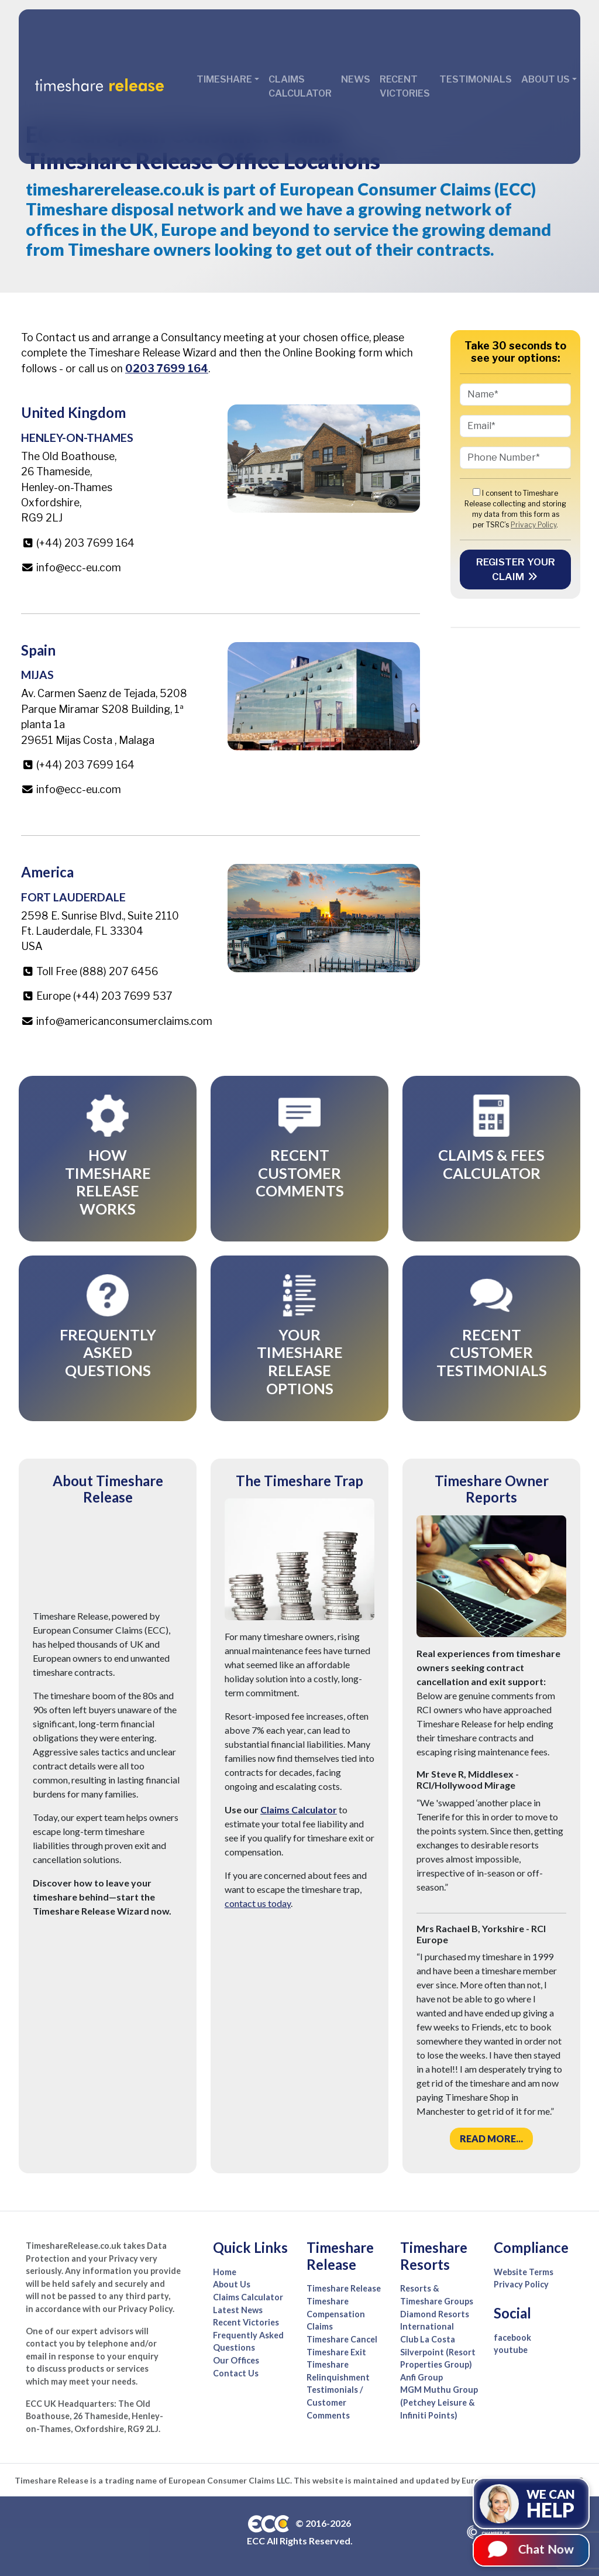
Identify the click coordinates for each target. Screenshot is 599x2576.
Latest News (238, 2310)
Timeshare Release (344, 2288)
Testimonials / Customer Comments (335, 2402)
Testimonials (475, 79)
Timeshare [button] (224, 79)
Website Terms (523, 2272)
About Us (231, 2284)
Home (224, 2272)
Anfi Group (421, 2377)
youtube (511, 2350)
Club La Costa (427, 2339)
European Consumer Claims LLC (229, 2480)
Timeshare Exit (336, 2352)
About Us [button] (545, 79)
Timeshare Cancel (342, 2339)
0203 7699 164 (166, 368)
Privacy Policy (533, 524)
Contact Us (236, 2373)
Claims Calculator (300, 86)
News (355, 79)
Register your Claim (515, 569)
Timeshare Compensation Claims (336, 2313)
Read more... (491, 2138)
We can (557, 2504)
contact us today (258, 1903)
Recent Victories (405, 86)
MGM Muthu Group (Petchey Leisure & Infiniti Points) (439, 2402)
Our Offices (236, 2360)
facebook (512, 2337)
